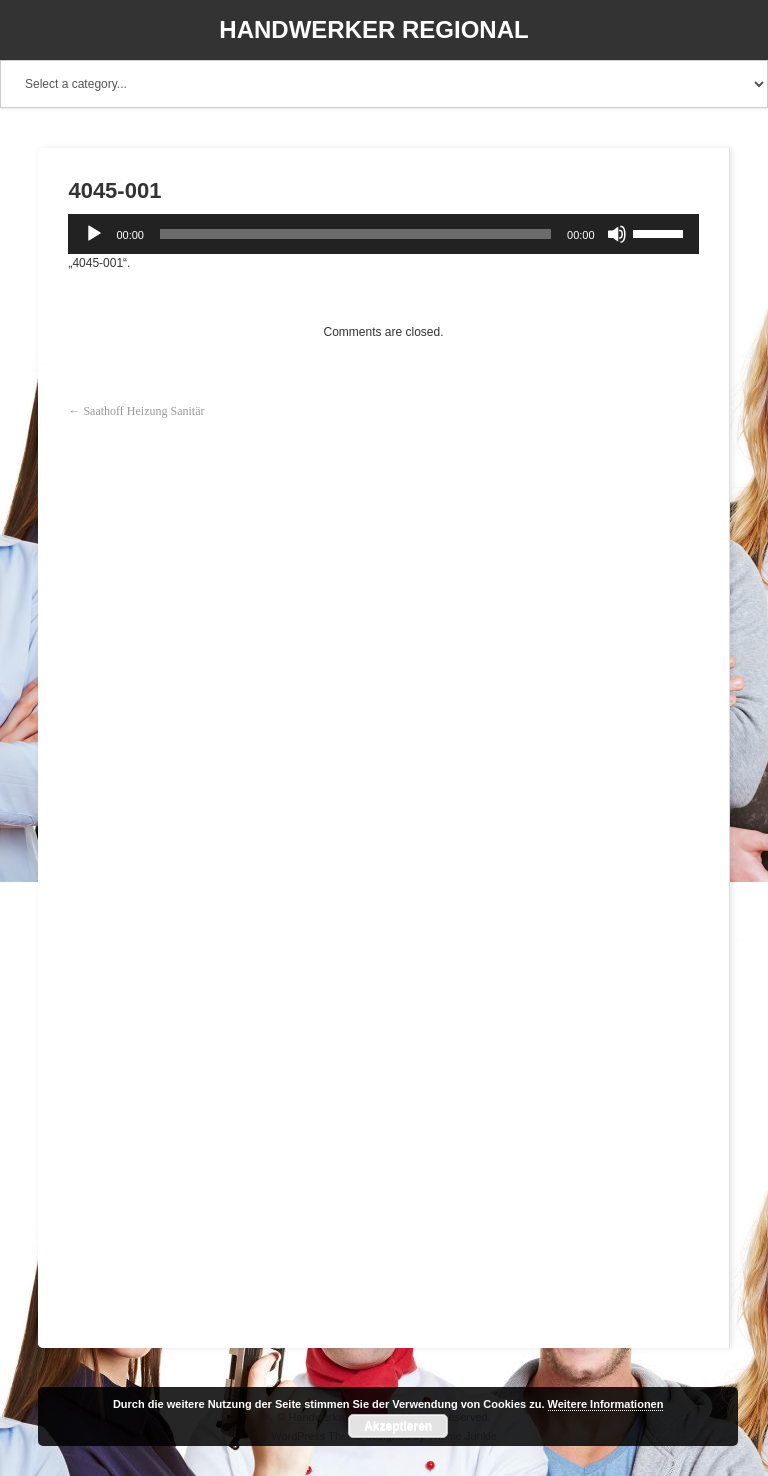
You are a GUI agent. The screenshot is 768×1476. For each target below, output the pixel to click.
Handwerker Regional (373, 29)
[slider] (355, 234)
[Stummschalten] (617, 234)
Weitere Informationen (606, 1404)
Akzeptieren (398, 1426)
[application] (383, 234)
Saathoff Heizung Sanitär (143, 411)
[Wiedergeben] (94, 234)
